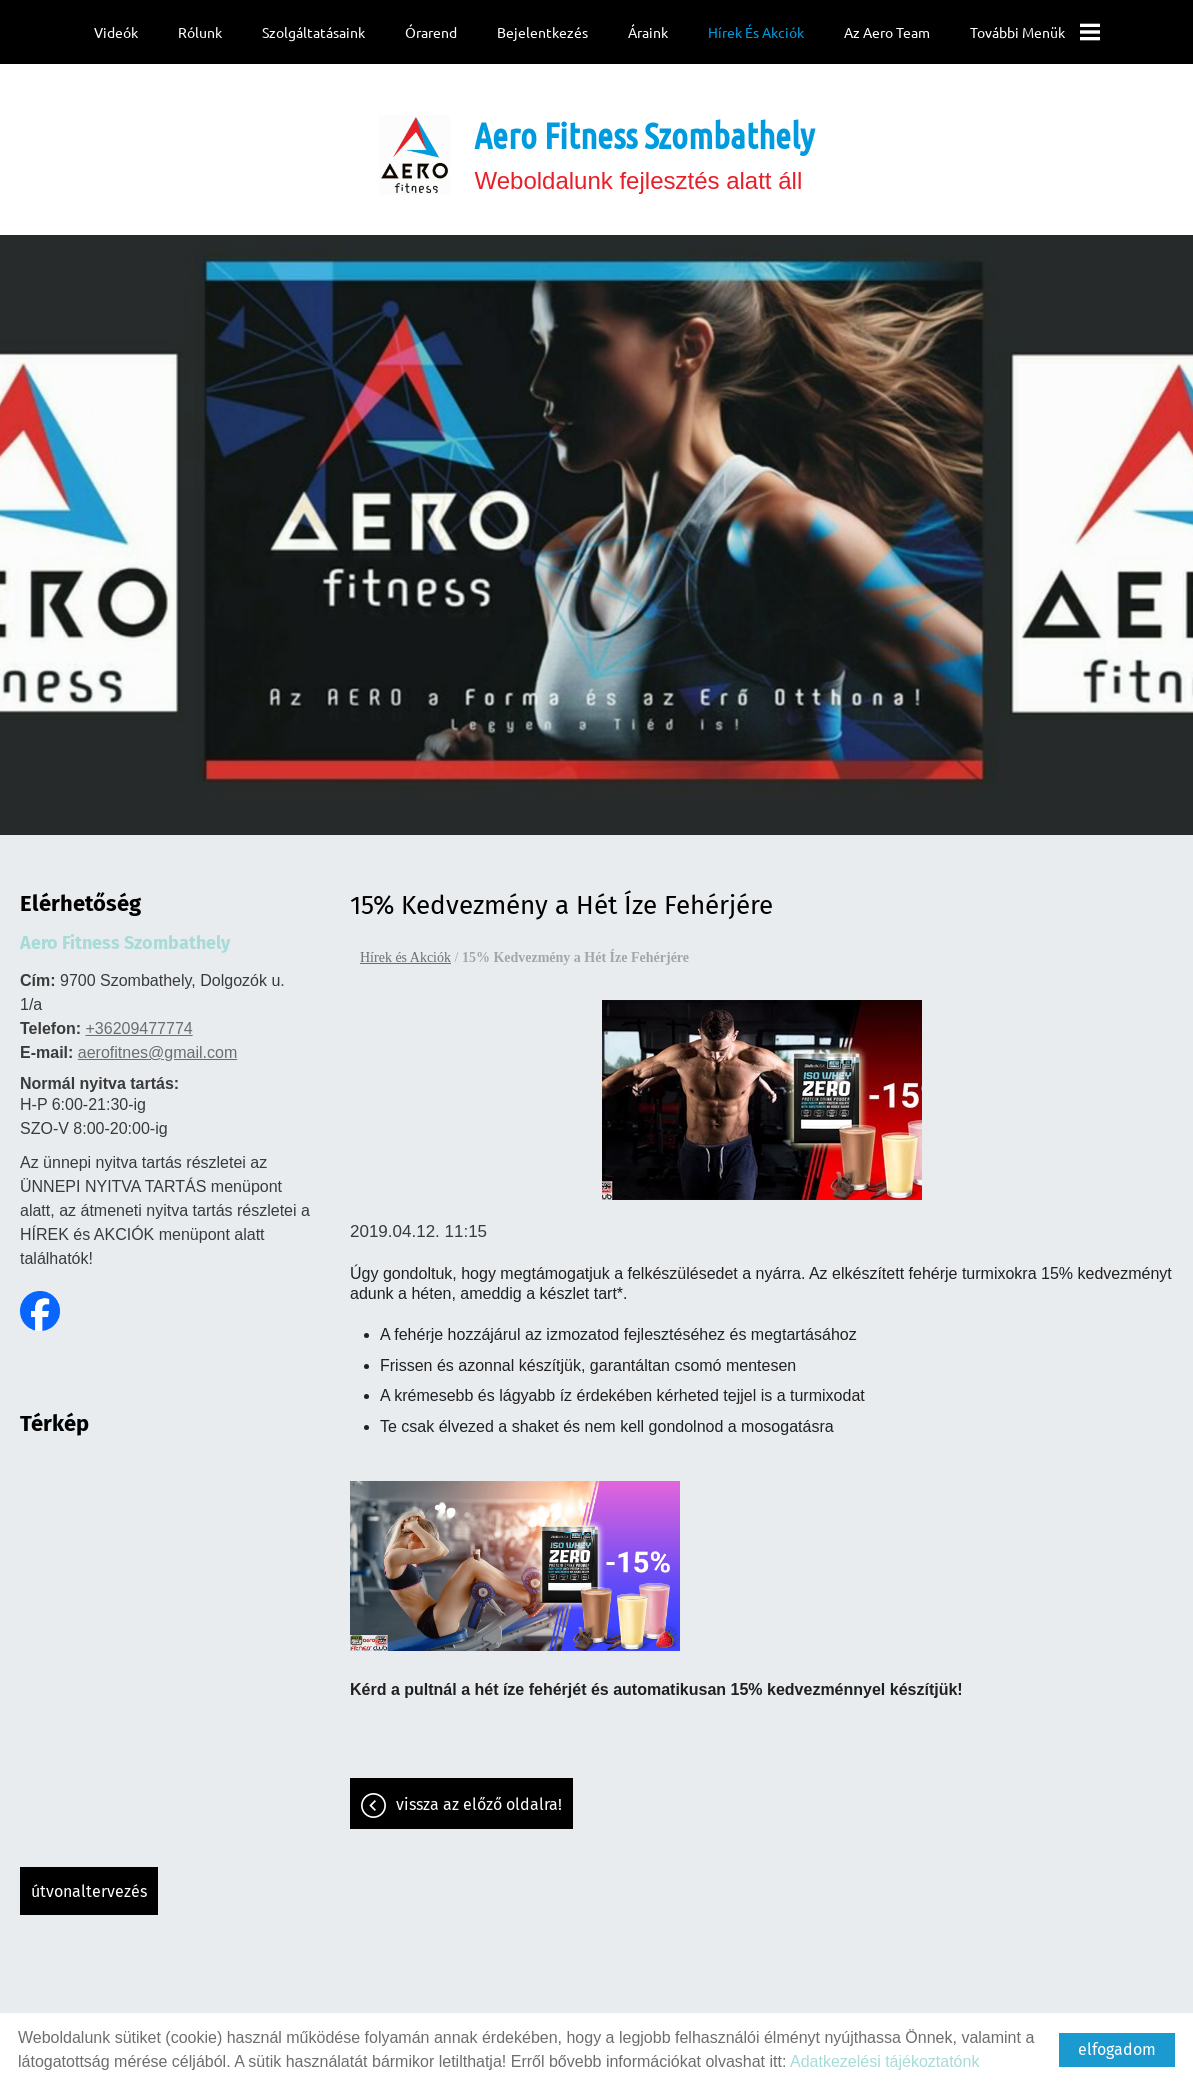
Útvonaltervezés (89, 1881)
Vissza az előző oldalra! (479, 1794)
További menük (1034, 32)
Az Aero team (886, 32)
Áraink (647, 32)
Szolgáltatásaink (313, 32)
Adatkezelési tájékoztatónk (884, 2061)
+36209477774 (138, 1018)
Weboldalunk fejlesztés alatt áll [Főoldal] (644, 144)
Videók (116, 32)
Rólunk (200, 32)
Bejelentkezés (542, 32)
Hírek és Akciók (755, 32)
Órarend (431, 32)
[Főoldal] (415, 145)
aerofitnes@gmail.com (157, 1042)
